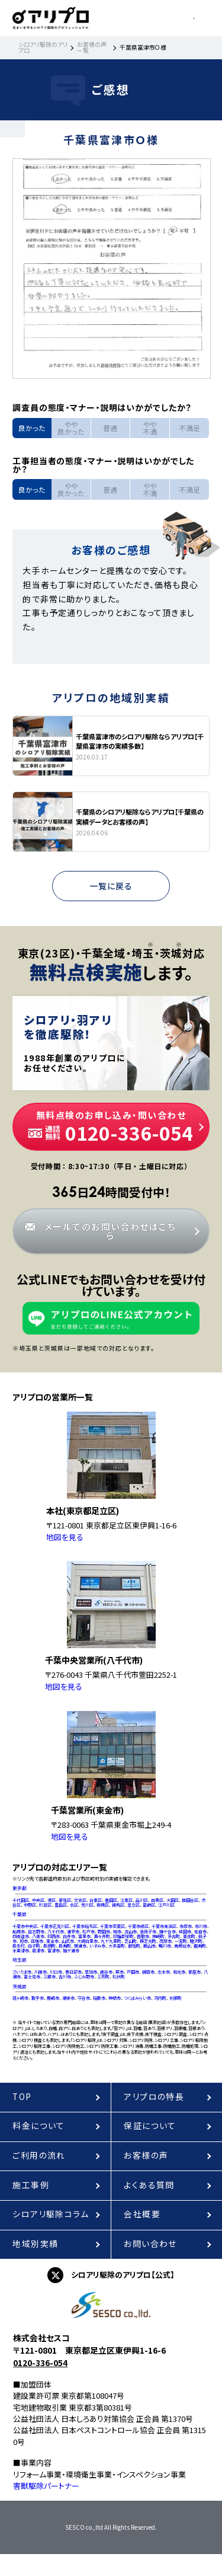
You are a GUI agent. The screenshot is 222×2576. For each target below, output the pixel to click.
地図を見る (64, 1537)
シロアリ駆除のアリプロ (42, 47)
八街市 (38, 1936)
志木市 (163, 1972)
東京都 (19, 1888)
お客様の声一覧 (92, 47)
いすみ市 (97, 1946)
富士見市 (32, 1977)
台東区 (95, 1900)
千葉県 (19, 1914)
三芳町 (103, 1977)
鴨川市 (165, 1946)
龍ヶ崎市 (20, 1998)
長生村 (18, 1946)
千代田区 (20, 1900)
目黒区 (157, 1900)
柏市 (117, 1932)
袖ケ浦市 (71, 1950)
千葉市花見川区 (54, 1926)
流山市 (130, 1932)
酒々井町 (102, 1936)
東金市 (52, 1941)
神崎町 (158, 1936)
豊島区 (60, 1905)
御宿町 (134, 1946)
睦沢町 (196, 1941)
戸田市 (133, 1972)
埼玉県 (19, 1960)
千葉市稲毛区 (84, 1926)
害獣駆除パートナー (46, 2485)
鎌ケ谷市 (167, 1932)
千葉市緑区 (138, 1926)
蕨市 (119, 1972)
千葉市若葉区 (112, 1926)
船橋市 (18, 1932)
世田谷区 (190, 1900)
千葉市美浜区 (164, 1926)
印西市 (53, 1936)
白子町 (34, 1946)
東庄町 (189, 1936)
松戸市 (88, 1932)
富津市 (53, 1950)
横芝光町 (148, 1941)
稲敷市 (99, 1998)
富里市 (84, 1936)
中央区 (38, 1900)
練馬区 (118, 1905)
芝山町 (130, 1941)
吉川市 (65, 1977)
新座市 (194, 1972)
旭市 (24, 1941)
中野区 (30, 1905)
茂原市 (165, 1941)
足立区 (133, 1905)
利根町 (175, 1998)
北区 (74, 1905)
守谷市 (84, 1998)
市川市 (201, 1926)
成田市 (185, 1932)
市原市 (185, 1926)
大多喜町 (116, 1946)
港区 (51, 1900)
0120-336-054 (40, 2362)
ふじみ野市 (84, 1977)
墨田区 (111, 1900)
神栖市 (114, 1998)
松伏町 (118, 1977)
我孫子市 (148, 1932)
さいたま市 (21, 1972)
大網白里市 (87, 1941)
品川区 (142, 1900)
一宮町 (181, 1941)
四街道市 (20, 1936)
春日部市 (73, 1972)
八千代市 (55, 1932)
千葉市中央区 (24, 1926)
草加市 (91, 1972)
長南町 (65, 1946)
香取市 (143, 1936)
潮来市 (68, 1998)
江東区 (126, 1900)
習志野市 (36, 1932)
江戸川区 (166, 1905)
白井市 (69, 1936)
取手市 (37, 1998)
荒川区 (87, 1905)
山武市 (68, 1941)
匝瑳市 (37, 1941)
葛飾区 (149, 1905)
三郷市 (49, 1977)
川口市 (56, 1972)
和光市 (179, 1972)
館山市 (149, 1946)
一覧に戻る (111, 886)
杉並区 (45, 1905)
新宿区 (65, 1900)
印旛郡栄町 (123, 1936)
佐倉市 (200, 1932)
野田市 (104, 1932)
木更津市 (20, 1950)
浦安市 (73, 1932)
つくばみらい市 (137, 1998)
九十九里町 (111, 1941)
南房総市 (182, 1946)
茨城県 (19, 1986)
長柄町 (49, 1946)
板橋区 (102, 1905)
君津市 (38, 1950)
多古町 (174, 1936)
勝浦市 (80, 1946)
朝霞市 (148, 1972)
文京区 (80, 1900)
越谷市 (106, 1972)
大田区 (172, 1900)
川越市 (40, 1972)
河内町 (160, 1998)
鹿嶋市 (53, 1998)
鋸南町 (200, 1946)
